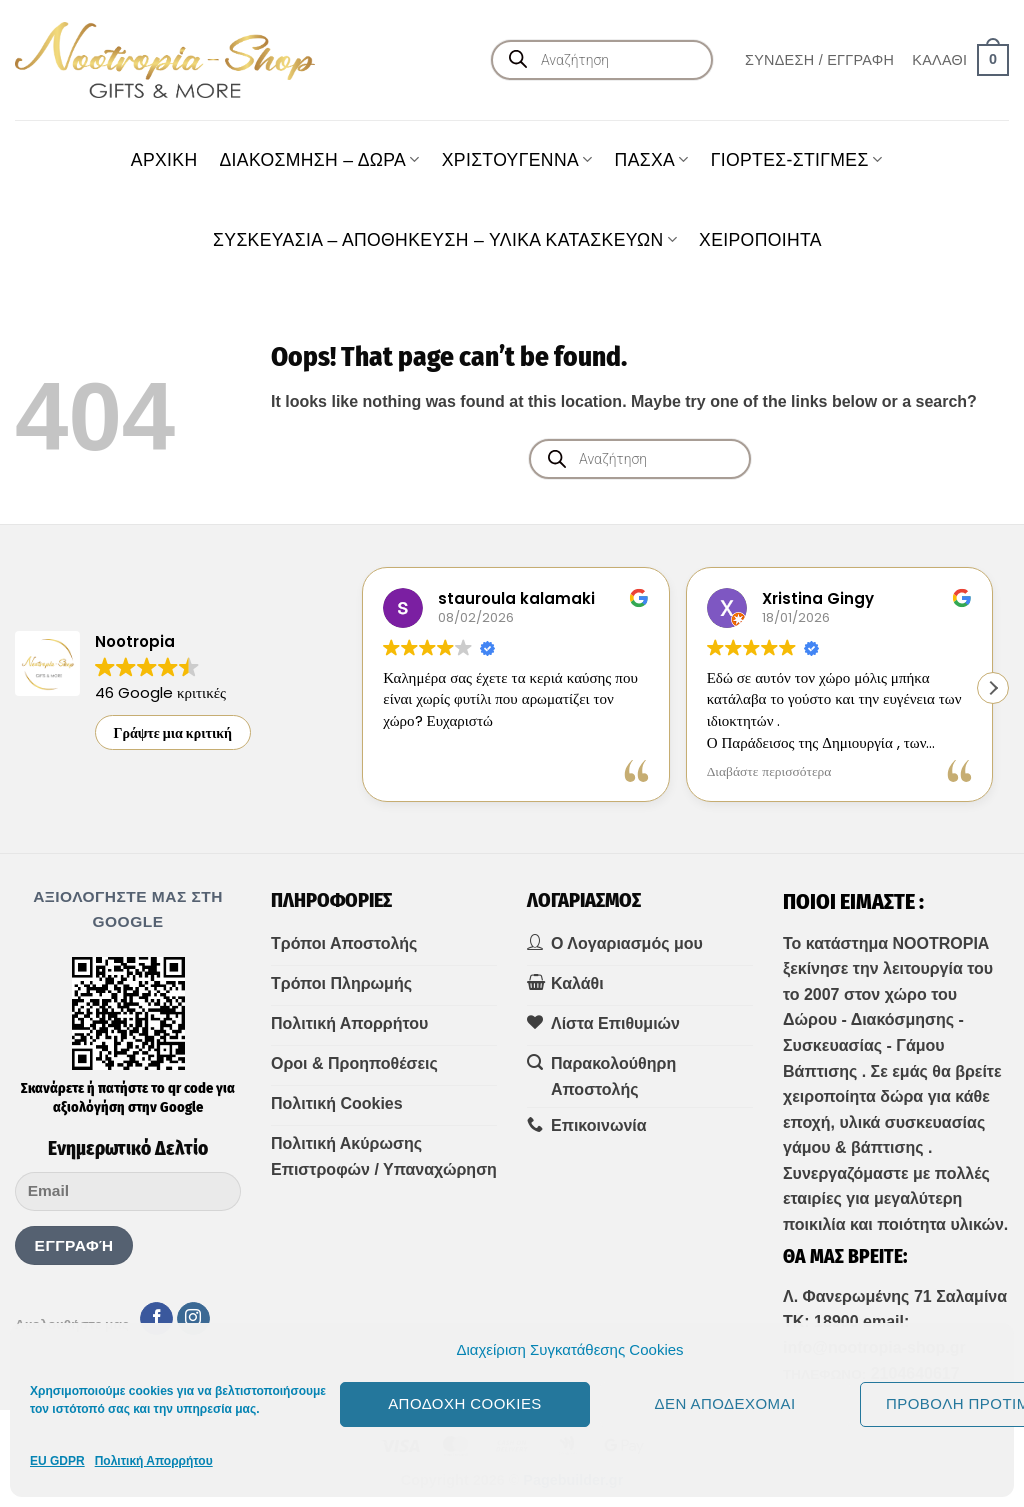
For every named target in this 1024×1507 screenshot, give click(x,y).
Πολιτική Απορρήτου (154, 1461)
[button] (819, 60)
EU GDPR (57, 1461)
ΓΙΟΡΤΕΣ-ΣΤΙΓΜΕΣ (797, 160)
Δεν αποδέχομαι (724, 1403)
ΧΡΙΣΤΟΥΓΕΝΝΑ (517, 160)
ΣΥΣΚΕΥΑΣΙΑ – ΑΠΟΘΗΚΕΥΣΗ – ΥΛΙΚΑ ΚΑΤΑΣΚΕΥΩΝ (445, 240)
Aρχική (164, 160)
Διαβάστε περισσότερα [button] (769, 772)
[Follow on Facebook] (156, 1319)
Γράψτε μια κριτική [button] (173, 733)
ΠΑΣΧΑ (652, 160)
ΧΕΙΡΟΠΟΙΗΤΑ (760, 240)
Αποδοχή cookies (465, 1403)
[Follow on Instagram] (193, 1319)
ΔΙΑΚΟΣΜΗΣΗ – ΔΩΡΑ (319, 160)
